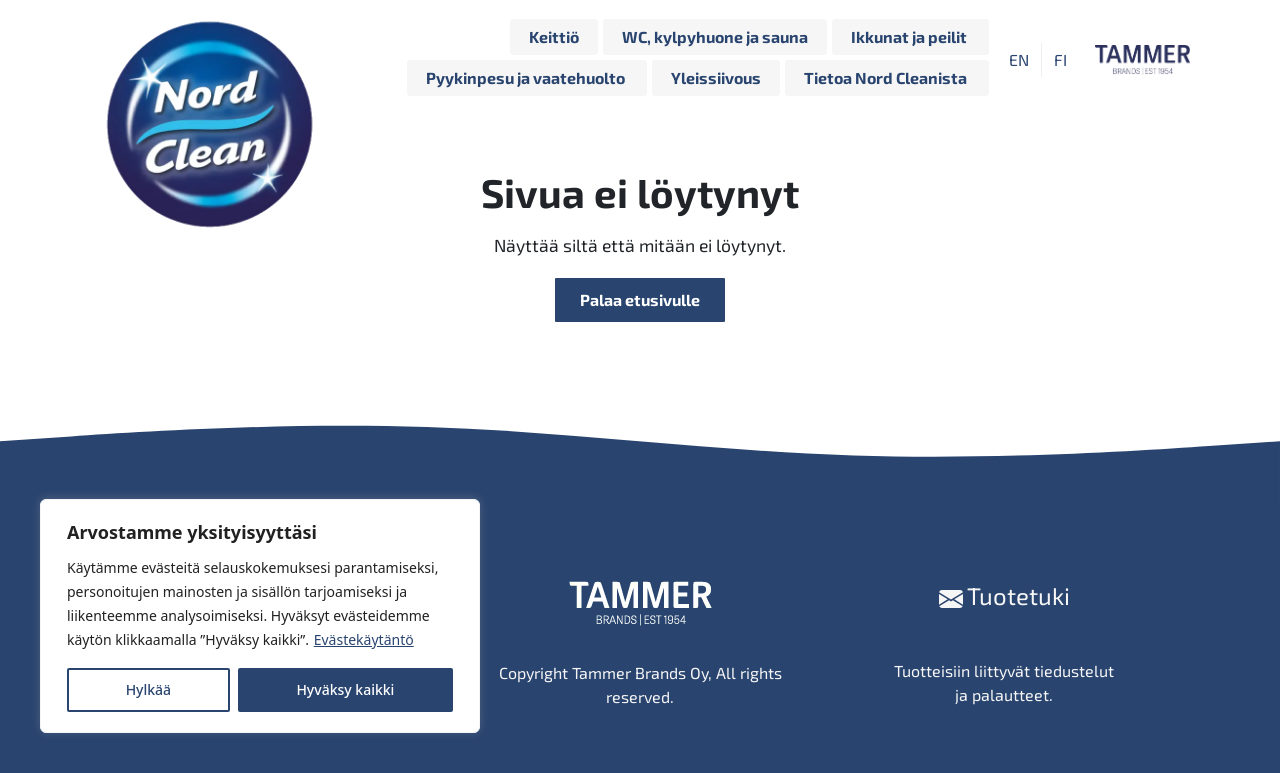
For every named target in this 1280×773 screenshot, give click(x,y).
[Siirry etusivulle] (215, 60)
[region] (260, 616)
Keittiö (554, 36)
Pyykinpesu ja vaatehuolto (527, 77)
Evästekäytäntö (364, 639)
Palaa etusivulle (640, 299)
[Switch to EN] (1019, 59)
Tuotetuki (1004, 595)
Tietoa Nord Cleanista (887, 77)
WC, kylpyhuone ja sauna (715, 36)
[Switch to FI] (1060, 59)
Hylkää (149, 689)
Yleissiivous (716, 77)
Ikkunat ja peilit (910, 36)
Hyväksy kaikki (345, 689)
